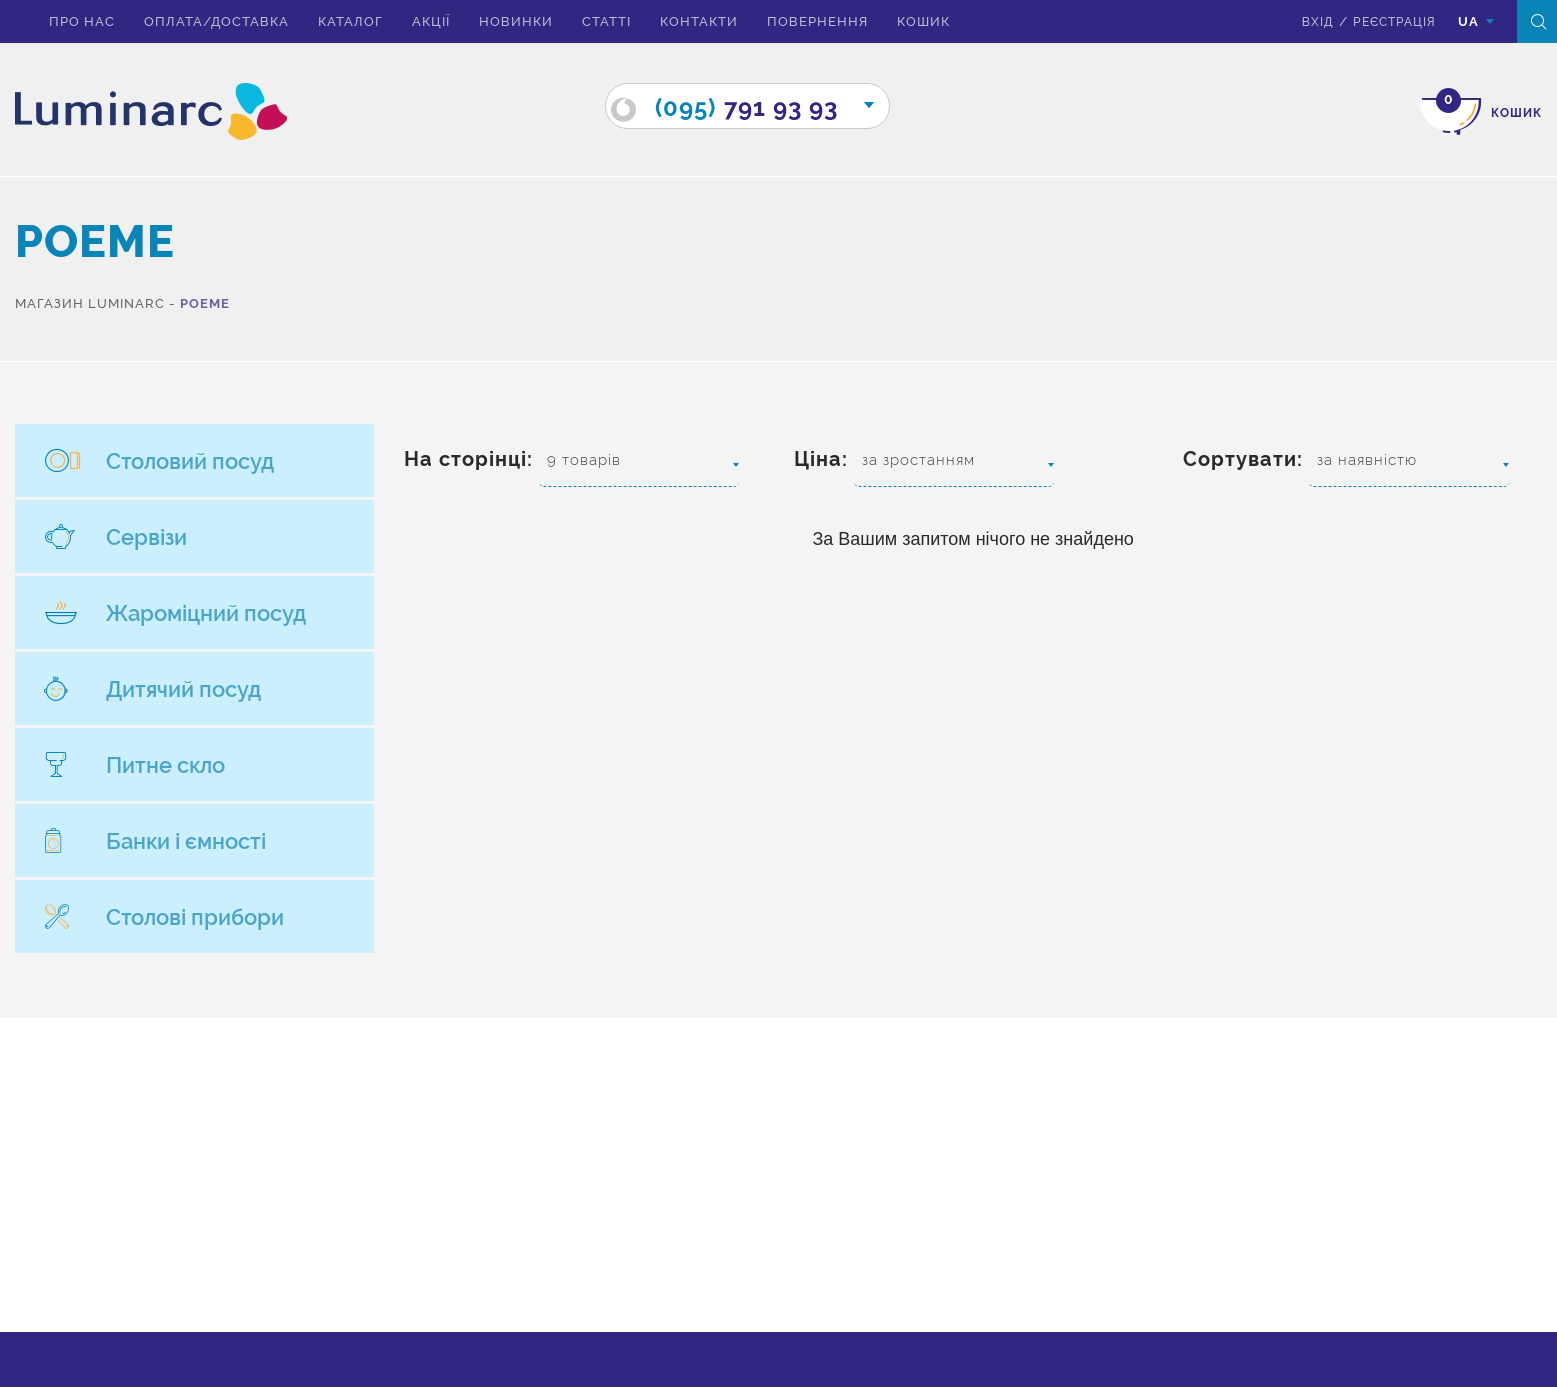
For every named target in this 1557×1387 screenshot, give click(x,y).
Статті (606, 21)
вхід (1307, 21)
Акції (431, 21)
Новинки (516, 21)
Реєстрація (1387, 21)
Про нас (82, 21)
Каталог (350, 21)
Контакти (699, 21)
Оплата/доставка (216, 21)
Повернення (817, 21)
